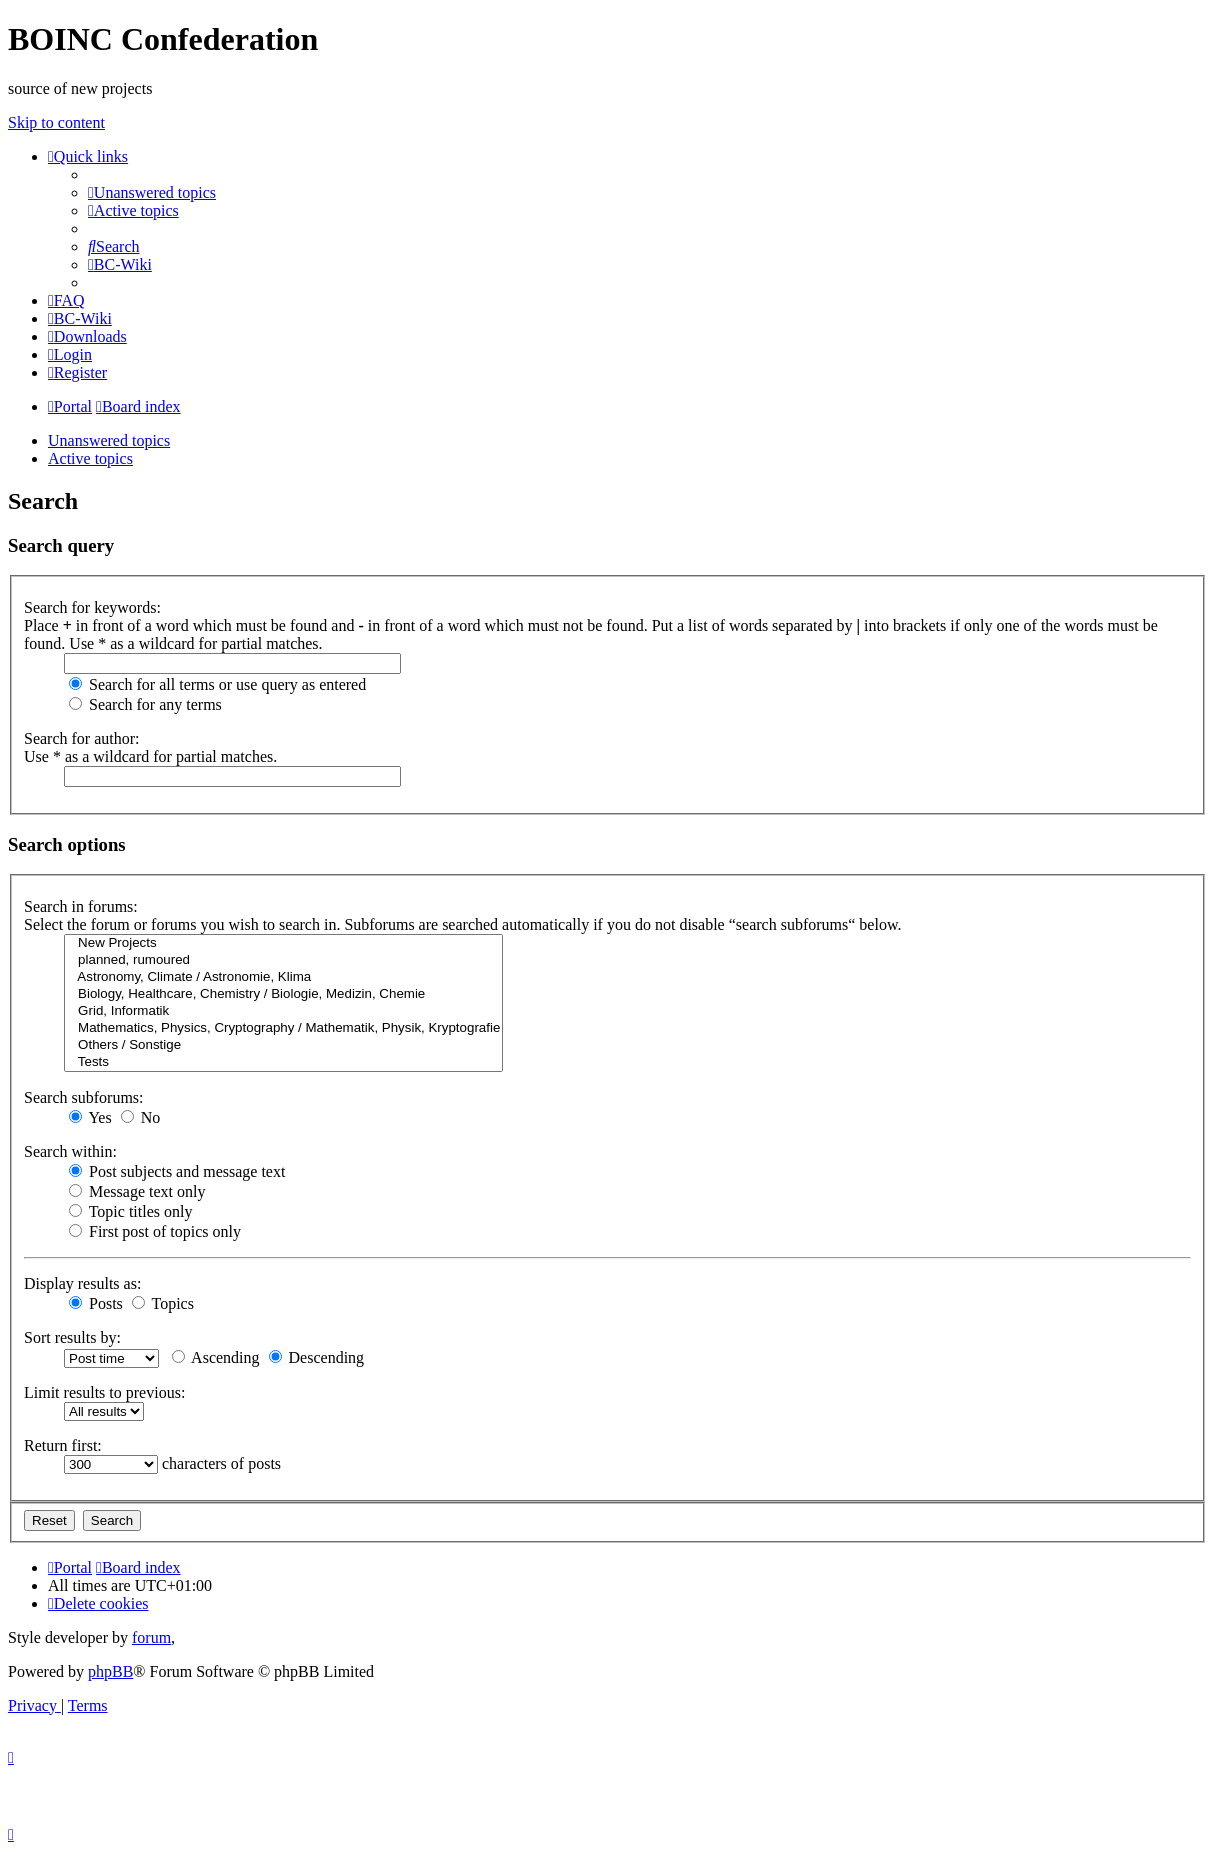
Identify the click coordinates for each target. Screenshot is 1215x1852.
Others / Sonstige (283, 1045)
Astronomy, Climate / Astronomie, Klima (283, 977)
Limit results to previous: (104, 1392)
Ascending (216, 1357)
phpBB (110, 1671)
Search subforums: (84, 1097)
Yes (90, 1117)
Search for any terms (145, 704)
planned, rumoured (283, 960)
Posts (96, 1303)
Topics (163, 1303)
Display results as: (82, 1283)
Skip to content (56, 122)
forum (151, 1637)
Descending (317, 1357)
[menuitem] (152, 192)
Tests (283, 1062)
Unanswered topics (109, 440)
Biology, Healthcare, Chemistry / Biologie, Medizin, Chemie (283, 994)
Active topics (90, 458)
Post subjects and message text (177, 1171)
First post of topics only (155, 1231)
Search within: (70, 1151)
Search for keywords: (92, 607)
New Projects (283, 943)
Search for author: (82, 738)
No (141, 1117)
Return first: (63, 1445)
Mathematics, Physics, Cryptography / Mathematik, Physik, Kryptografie (283, 1028)
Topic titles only (130, 1211)
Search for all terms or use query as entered (217, 684)
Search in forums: (81, 906)
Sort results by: (72, 1337)
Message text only (137, 1191)
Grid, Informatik (283, 1011)
